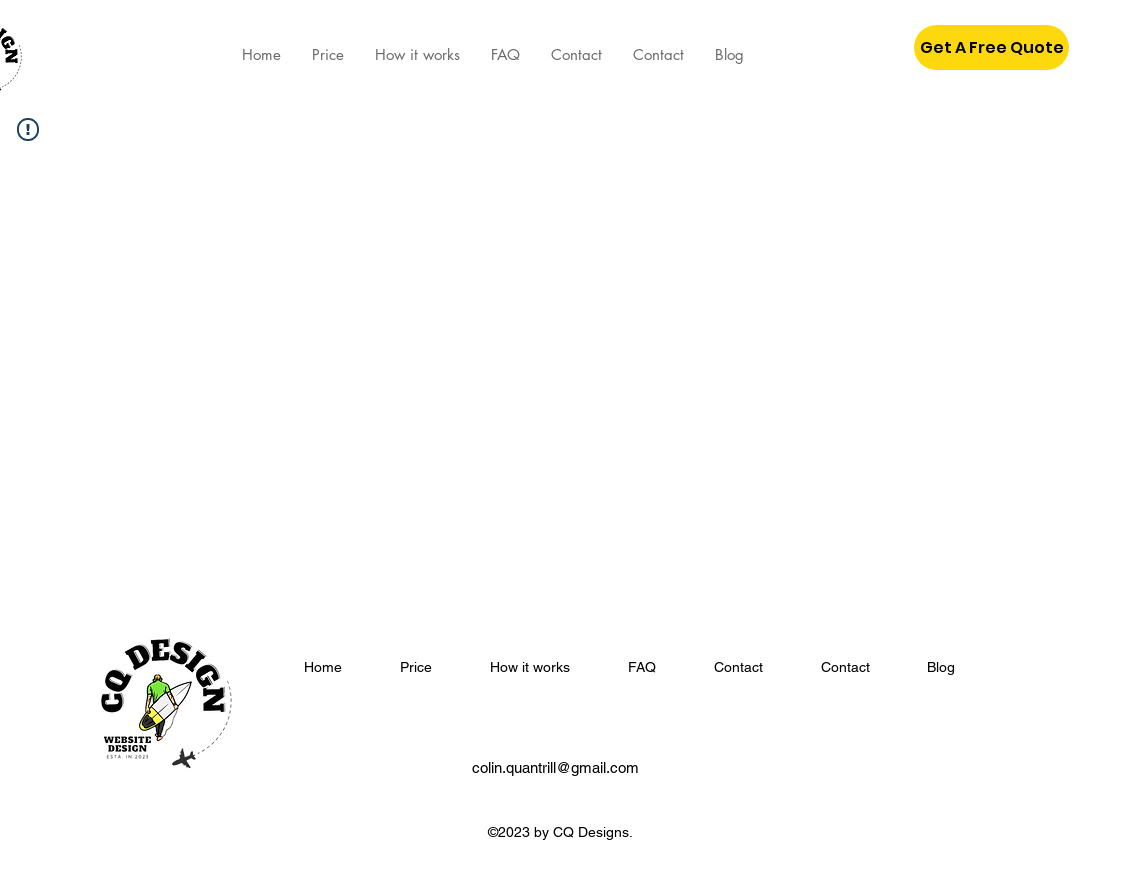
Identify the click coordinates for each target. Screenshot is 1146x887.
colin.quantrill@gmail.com (555, 767)
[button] (991, 47)
